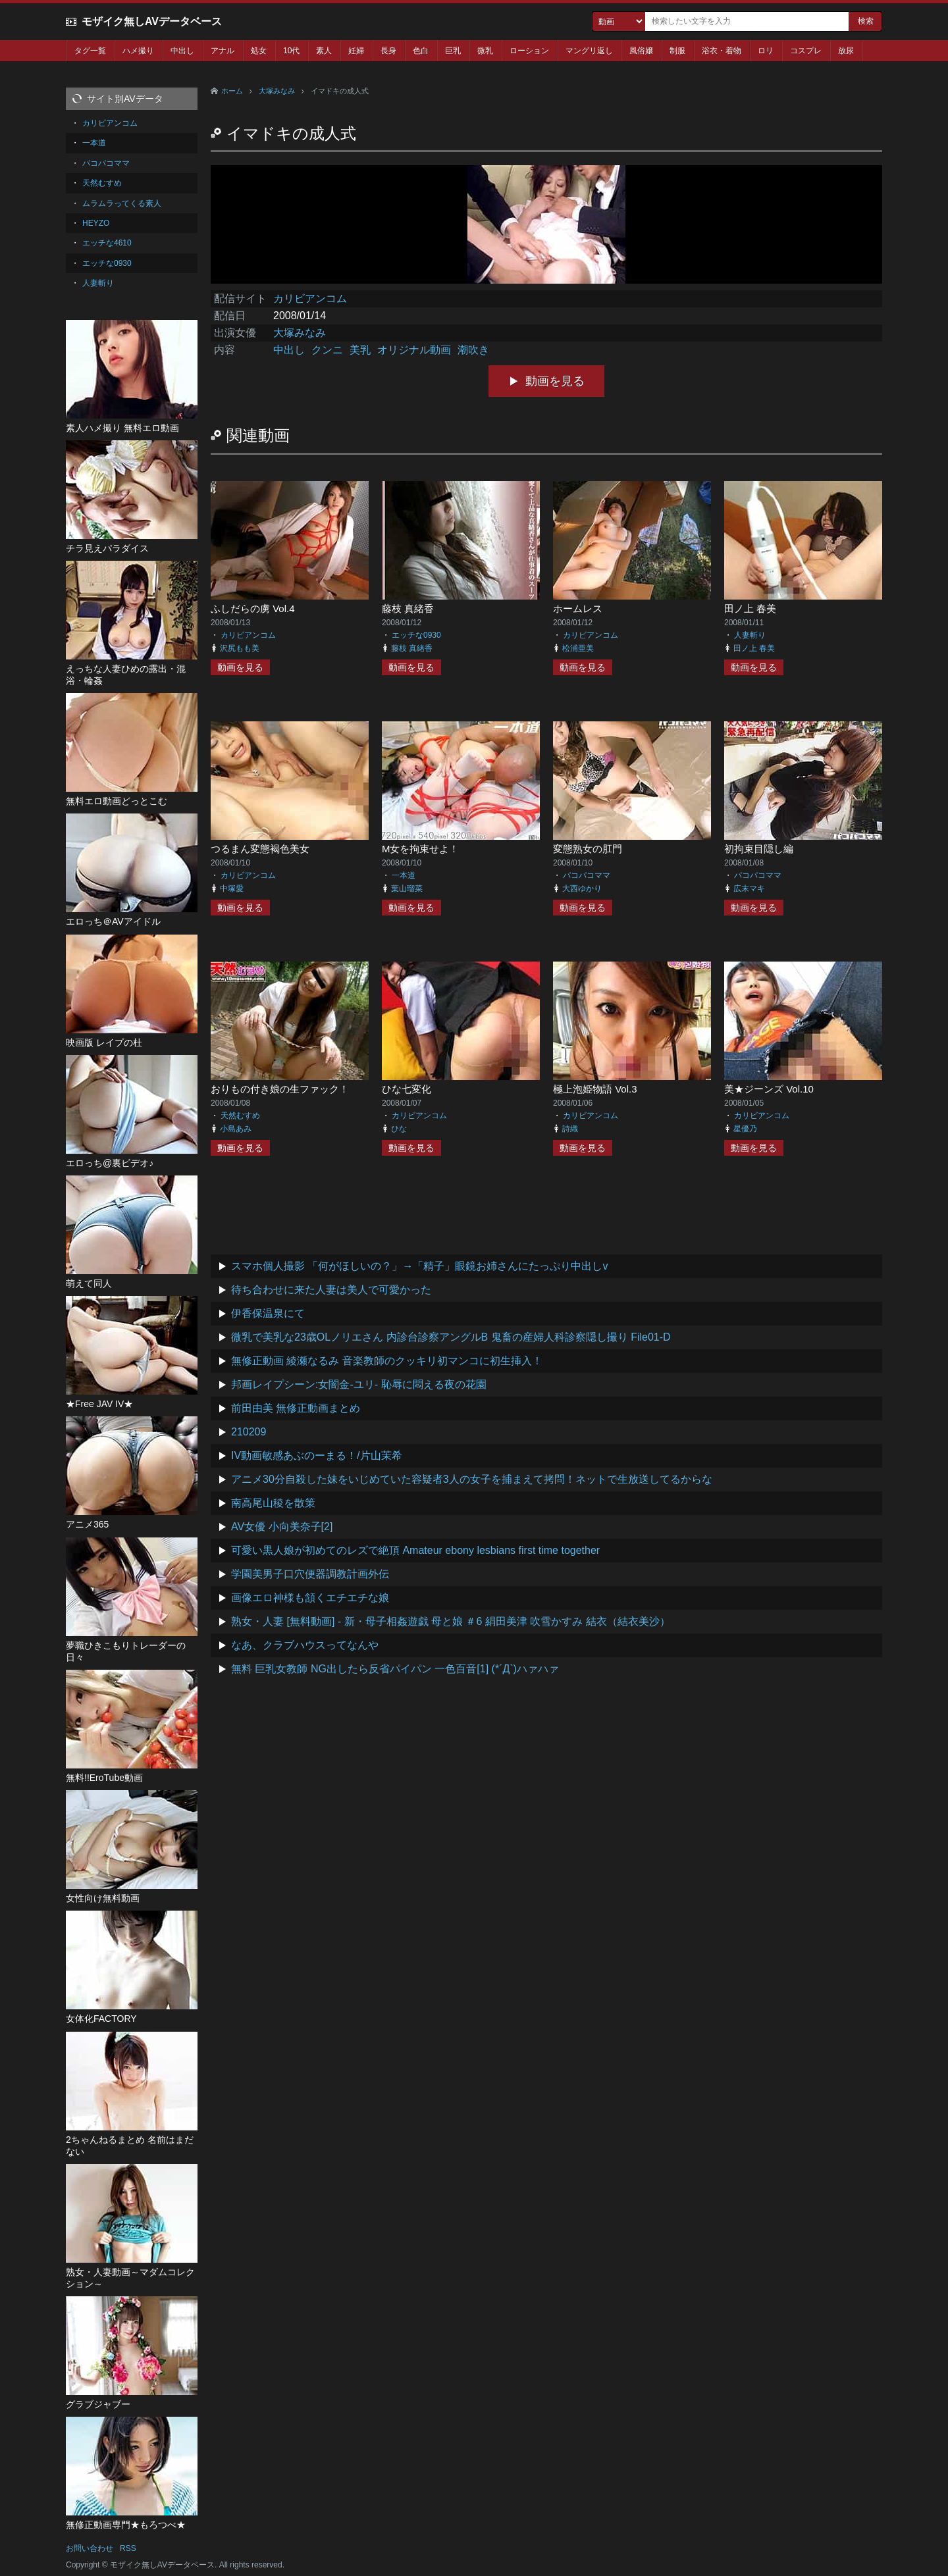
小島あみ (235, 1128)
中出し (182, 50)
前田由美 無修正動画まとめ (295, 1408)
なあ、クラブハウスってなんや (305, 1645)
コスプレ (806, 50)
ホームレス (577, 608)
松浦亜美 (578, 648)
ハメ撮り (138, 50)
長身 (388, 50)
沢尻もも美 (239, 648)
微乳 (485, 50)
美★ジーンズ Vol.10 (769, 1089)
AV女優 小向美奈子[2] (281, 1526)
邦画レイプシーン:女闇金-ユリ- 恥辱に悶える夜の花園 (359, 1384)
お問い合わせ (89, 2548)
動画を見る (555, 381)
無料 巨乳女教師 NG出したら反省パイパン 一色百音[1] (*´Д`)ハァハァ (395, 1668)
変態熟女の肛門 (587, 848)
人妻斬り (750, 635)
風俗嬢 (641, 50)
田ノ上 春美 (750, 608)
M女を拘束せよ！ (421, 848)
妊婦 (356, 50)
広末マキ (749, 888)
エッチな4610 (107, 242)
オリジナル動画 (414, 349)
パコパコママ (586, 875)
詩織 (570, 1128)
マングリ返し (589, 50)
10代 (291, 50)
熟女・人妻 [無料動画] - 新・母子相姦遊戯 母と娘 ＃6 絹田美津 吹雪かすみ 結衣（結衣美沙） (450, 1621)
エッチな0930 (416, 635)
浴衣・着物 (721, 50)
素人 (324, 50)
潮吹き (473, 349)
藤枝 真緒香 (408, 608)
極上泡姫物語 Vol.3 (595, 1089)
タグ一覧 (90, 50)
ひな (399, 1128)
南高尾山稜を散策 (273, 1502)
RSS (128, 2548)
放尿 (846, 50)
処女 (259, 50)
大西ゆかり (582, 888)
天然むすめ (240, 1115)
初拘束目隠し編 (758, 848)
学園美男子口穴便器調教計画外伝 (310, 1574)
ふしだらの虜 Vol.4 (253, 608)
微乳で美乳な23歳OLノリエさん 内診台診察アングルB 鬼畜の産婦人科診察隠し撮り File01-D (451, 1337)
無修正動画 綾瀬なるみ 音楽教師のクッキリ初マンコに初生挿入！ (386, 1360)
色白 (421, 50)
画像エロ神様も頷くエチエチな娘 (310, 1597)
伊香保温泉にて (268, 1313)
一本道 (403, 875)
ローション (529, 50)
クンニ (327, 349)
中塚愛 (232, 888)
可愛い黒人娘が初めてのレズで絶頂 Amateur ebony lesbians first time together (415, 1550)
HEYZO (95, 223)
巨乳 (453, 50)
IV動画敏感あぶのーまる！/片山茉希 (316, 1455)
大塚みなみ (277, 91)
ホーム (232, 91)
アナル (222, 50)
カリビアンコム (310, 298)
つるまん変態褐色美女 (260, 848)
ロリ (766, 50)
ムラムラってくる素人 (121, 203)
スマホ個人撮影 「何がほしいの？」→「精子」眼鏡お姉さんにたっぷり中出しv (419, 1266)
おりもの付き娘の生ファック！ (280, 1089)
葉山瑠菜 (407, 888)
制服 (677, 50)
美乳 (360, 349)
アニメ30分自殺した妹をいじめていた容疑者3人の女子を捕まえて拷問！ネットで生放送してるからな (471, 1479)
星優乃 (745, 1128)
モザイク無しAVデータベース (152, 21)
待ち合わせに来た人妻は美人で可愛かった (331, 1289)
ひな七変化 (406, 1089)
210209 (248, 1431)
